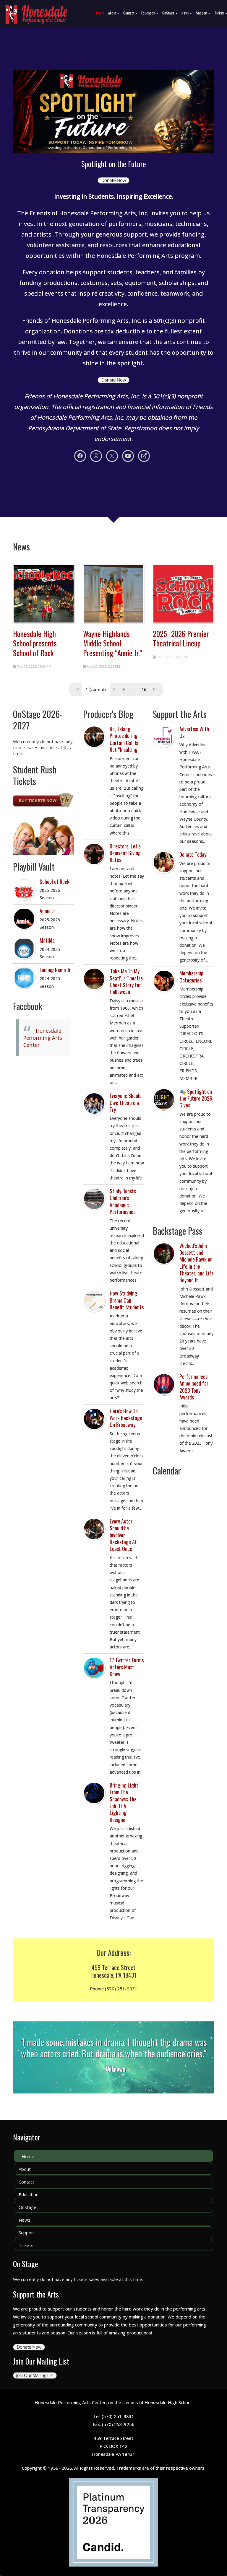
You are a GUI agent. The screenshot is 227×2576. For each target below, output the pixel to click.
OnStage (170, 12)
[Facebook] (80, 456)
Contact (130, 12)
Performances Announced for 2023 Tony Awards (193, 1387)
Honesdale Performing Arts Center (42, 1037)
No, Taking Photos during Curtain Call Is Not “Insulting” (124, 739)
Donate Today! (193, 854)
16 (144, 689)
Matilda (47, 940)
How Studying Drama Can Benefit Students (127, 1300)
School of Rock (54, 881)
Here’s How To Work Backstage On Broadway (126, 1418)
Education (149, 12)
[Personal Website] (144, 456)
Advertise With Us (194, 732)
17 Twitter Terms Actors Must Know (127, 1667)
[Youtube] (128, 456)
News (186, 12)
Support (203, 12)
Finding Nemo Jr (55, 970)
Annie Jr (47, 911)
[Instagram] (96, 456)
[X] (112, 456)
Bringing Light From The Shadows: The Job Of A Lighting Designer (124, 1802)
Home (100, 12)
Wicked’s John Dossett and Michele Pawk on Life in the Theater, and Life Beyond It (196, 1263)
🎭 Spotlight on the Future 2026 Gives (195, 1098)
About (113, 12)
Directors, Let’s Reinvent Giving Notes (125, 853)
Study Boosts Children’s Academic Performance (123, 1201)
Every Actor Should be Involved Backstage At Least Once (123, 1535)
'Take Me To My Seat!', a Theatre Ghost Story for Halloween (126, 981)
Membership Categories (191, 976)
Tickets (26, 2245)
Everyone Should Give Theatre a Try (126, 1102)
